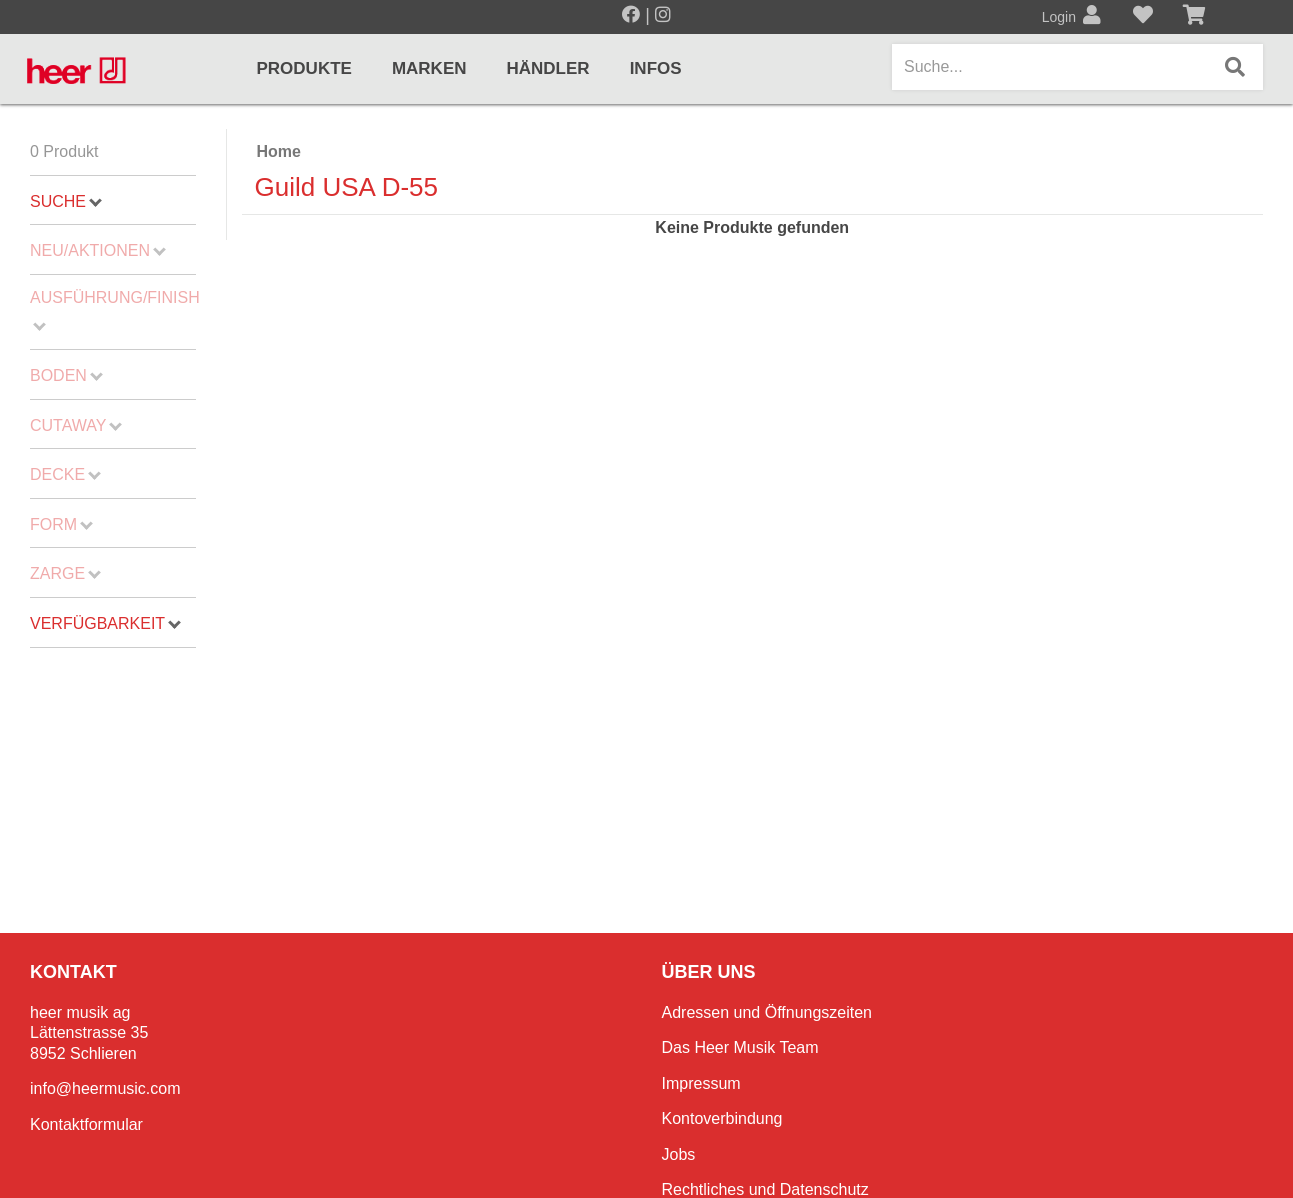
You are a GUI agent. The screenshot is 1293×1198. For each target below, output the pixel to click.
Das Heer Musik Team (740, 1047)
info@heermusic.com (105, 1088)
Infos (656, 68)
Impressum (701, 1083)
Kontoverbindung (722, 1118)
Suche (66, 201)
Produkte (304, 68)
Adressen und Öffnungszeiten (767, 1012)
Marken (429, 68)
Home (279, 151)
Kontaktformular (86, 1124)
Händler (548, 68)
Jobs (679, 1154)
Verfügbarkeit (105, 623)
